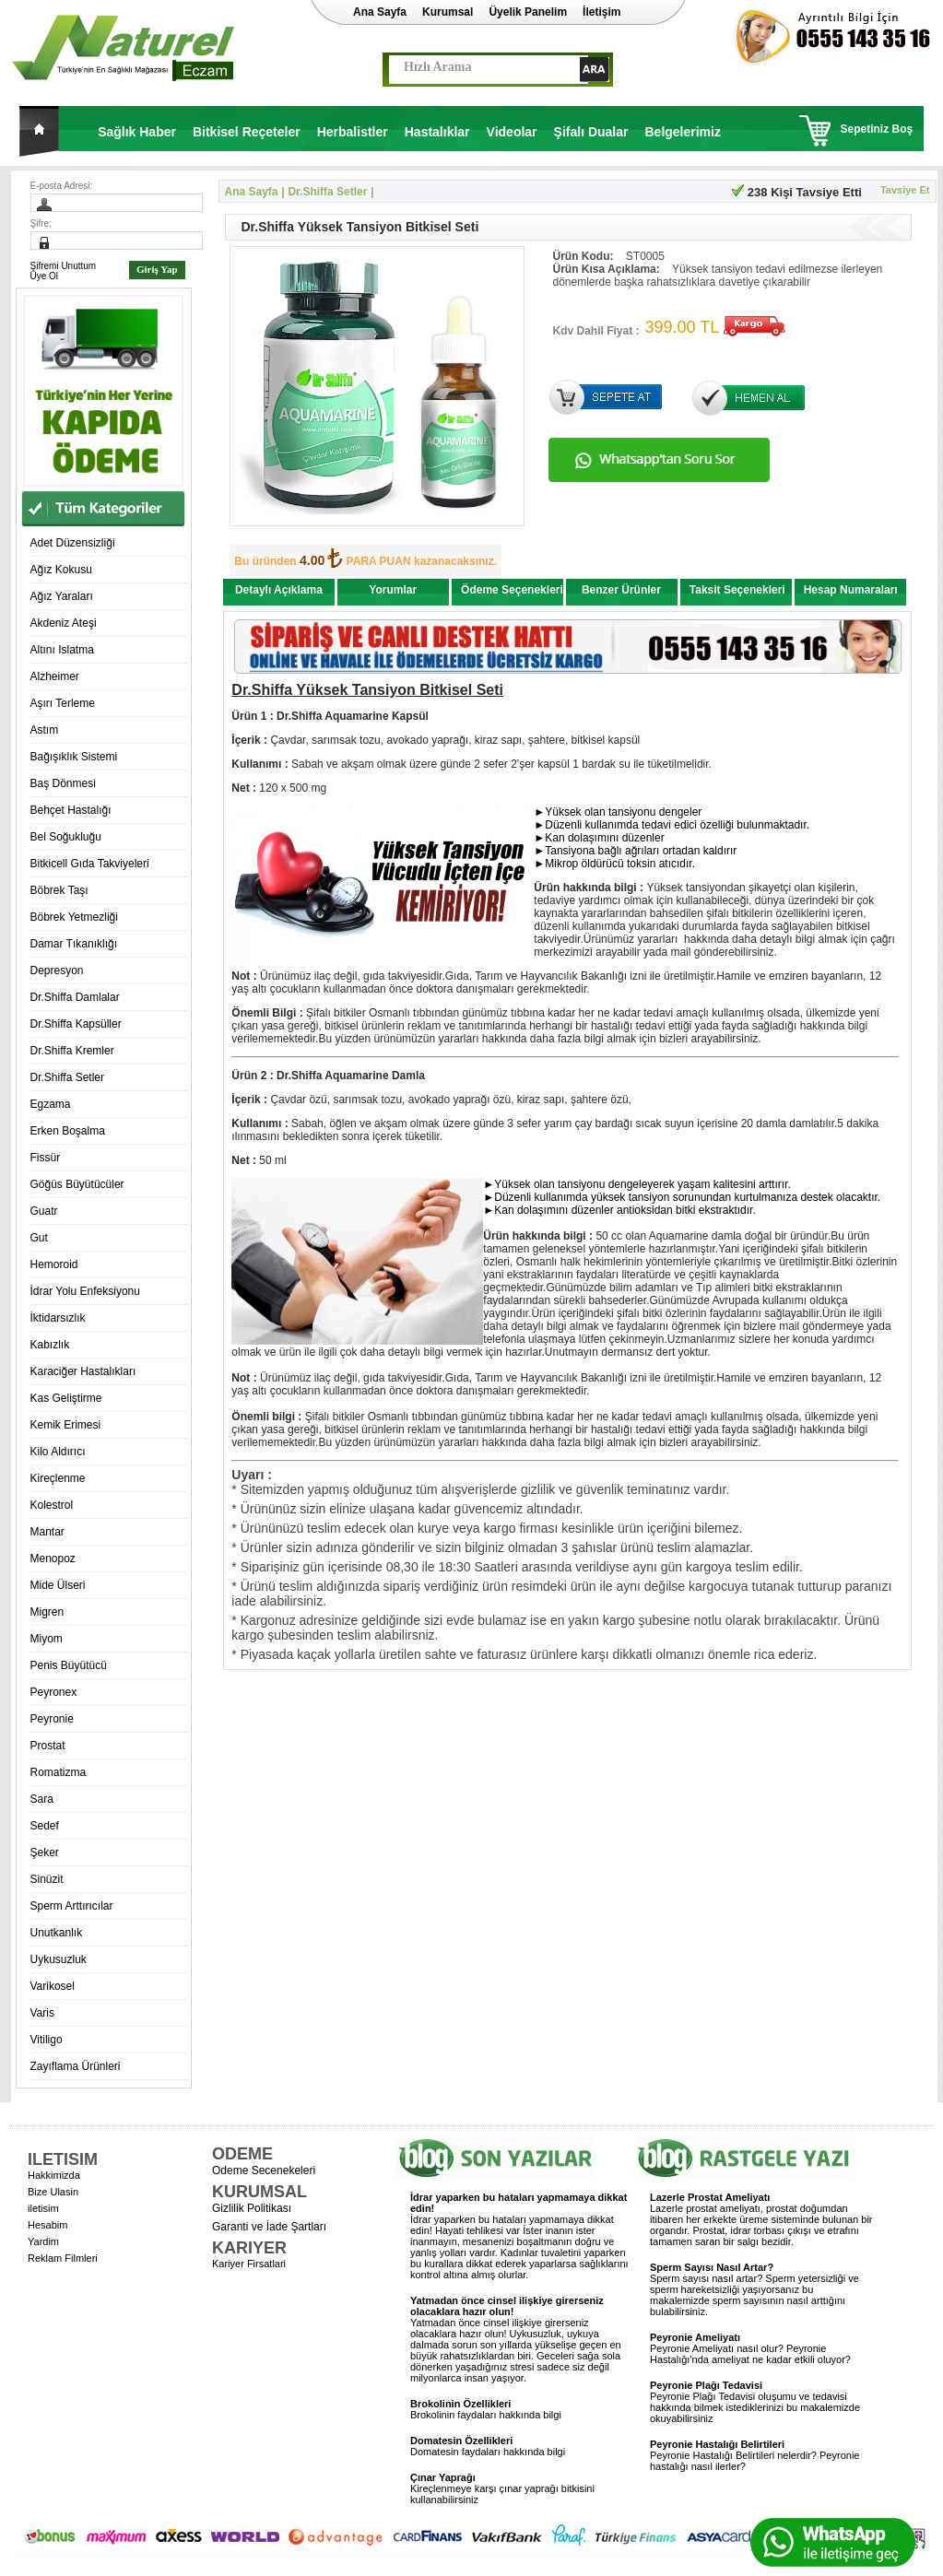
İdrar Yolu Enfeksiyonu (85, 1291)
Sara (41, 1799)
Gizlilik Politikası (251, 2208)
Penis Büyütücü (68, 1665)
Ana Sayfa (380, 12)
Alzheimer (54, 676)
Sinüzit (47, 1879)
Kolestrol (52, 1505)
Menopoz (53, 1558)
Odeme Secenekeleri (263, 2170)
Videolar (512, 131)
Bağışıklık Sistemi (74, 756)
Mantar (47, 1531)
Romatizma (58, 1772)
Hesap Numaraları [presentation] (851, 589)
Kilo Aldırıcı (58, 1451)
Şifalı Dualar (591, 131)
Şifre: (41, 223)
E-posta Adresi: (61, 186)
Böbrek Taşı (59, 890)
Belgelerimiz (682, 131)
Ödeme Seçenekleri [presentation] (511, 589)
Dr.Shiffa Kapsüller (76, 1023)
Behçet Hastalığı (71, 810)
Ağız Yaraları (61, 596)
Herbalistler (352, 131)
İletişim (601, 12)
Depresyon (57, 970)
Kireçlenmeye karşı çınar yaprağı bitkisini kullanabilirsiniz (502, 2488)
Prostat (47, 1745)
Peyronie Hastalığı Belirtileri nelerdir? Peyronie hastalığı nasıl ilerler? (754, 2455)
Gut (39, 1237)
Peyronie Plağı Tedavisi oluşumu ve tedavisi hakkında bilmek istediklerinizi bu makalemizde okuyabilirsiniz (755, 2402)
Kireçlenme (58, 1478)
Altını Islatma (62, 649)
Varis (42, 2012)
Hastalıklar (437, 131)
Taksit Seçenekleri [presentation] (737, 589)
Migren (47, 1612)
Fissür (45, 1157)
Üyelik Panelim (528, 12)
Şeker (44, 1852)
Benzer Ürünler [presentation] (621, 589)
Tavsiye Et (905, 189)
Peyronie (52, 1718)
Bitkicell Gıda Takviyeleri (89, 863)
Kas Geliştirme (66, 1398)
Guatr (44, 1211)
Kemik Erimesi (65, 1424)
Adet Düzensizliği (72, 542)
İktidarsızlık (58, 1318)
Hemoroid (54, 1264)
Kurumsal (447, 12)
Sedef (44, 1825)
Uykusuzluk (58, 1959)
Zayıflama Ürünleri (75, 2066)
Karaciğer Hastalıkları (83, 1371)
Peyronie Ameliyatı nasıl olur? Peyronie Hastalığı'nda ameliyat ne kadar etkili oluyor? (750, 2348)
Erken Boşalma (67, 1130)
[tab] (279, 594)
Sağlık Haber (137, 131)
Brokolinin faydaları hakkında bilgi (485, 2409)
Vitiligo (46, 2039)
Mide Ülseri (58, 1585)
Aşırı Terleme (62, 703)
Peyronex (53, 1692)
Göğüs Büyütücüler (77, 1184)
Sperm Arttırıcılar (71, 1906)
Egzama (50, 1104)
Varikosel (52, 1986)
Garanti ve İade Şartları (269, 2226)
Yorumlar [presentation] (393, 589)
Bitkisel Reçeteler (247, 131)
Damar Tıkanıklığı (73, 943)
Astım (44, 729)
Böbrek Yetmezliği (74, 917)
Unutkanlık (56, 1932)
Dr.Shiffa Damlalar (75, 997)
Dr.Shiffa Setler (67, 1077)
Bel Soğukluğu (65, 836)
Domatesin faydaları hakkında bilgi (487, 2446)
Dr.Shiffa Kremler (72, 1050)
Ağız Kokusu (61, 569)
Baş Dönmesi (63, 783)
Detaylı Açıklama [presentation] (279, 589)
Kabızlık (50, 1344)
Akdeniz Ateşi (63, 623)
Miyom (46, 1638)
